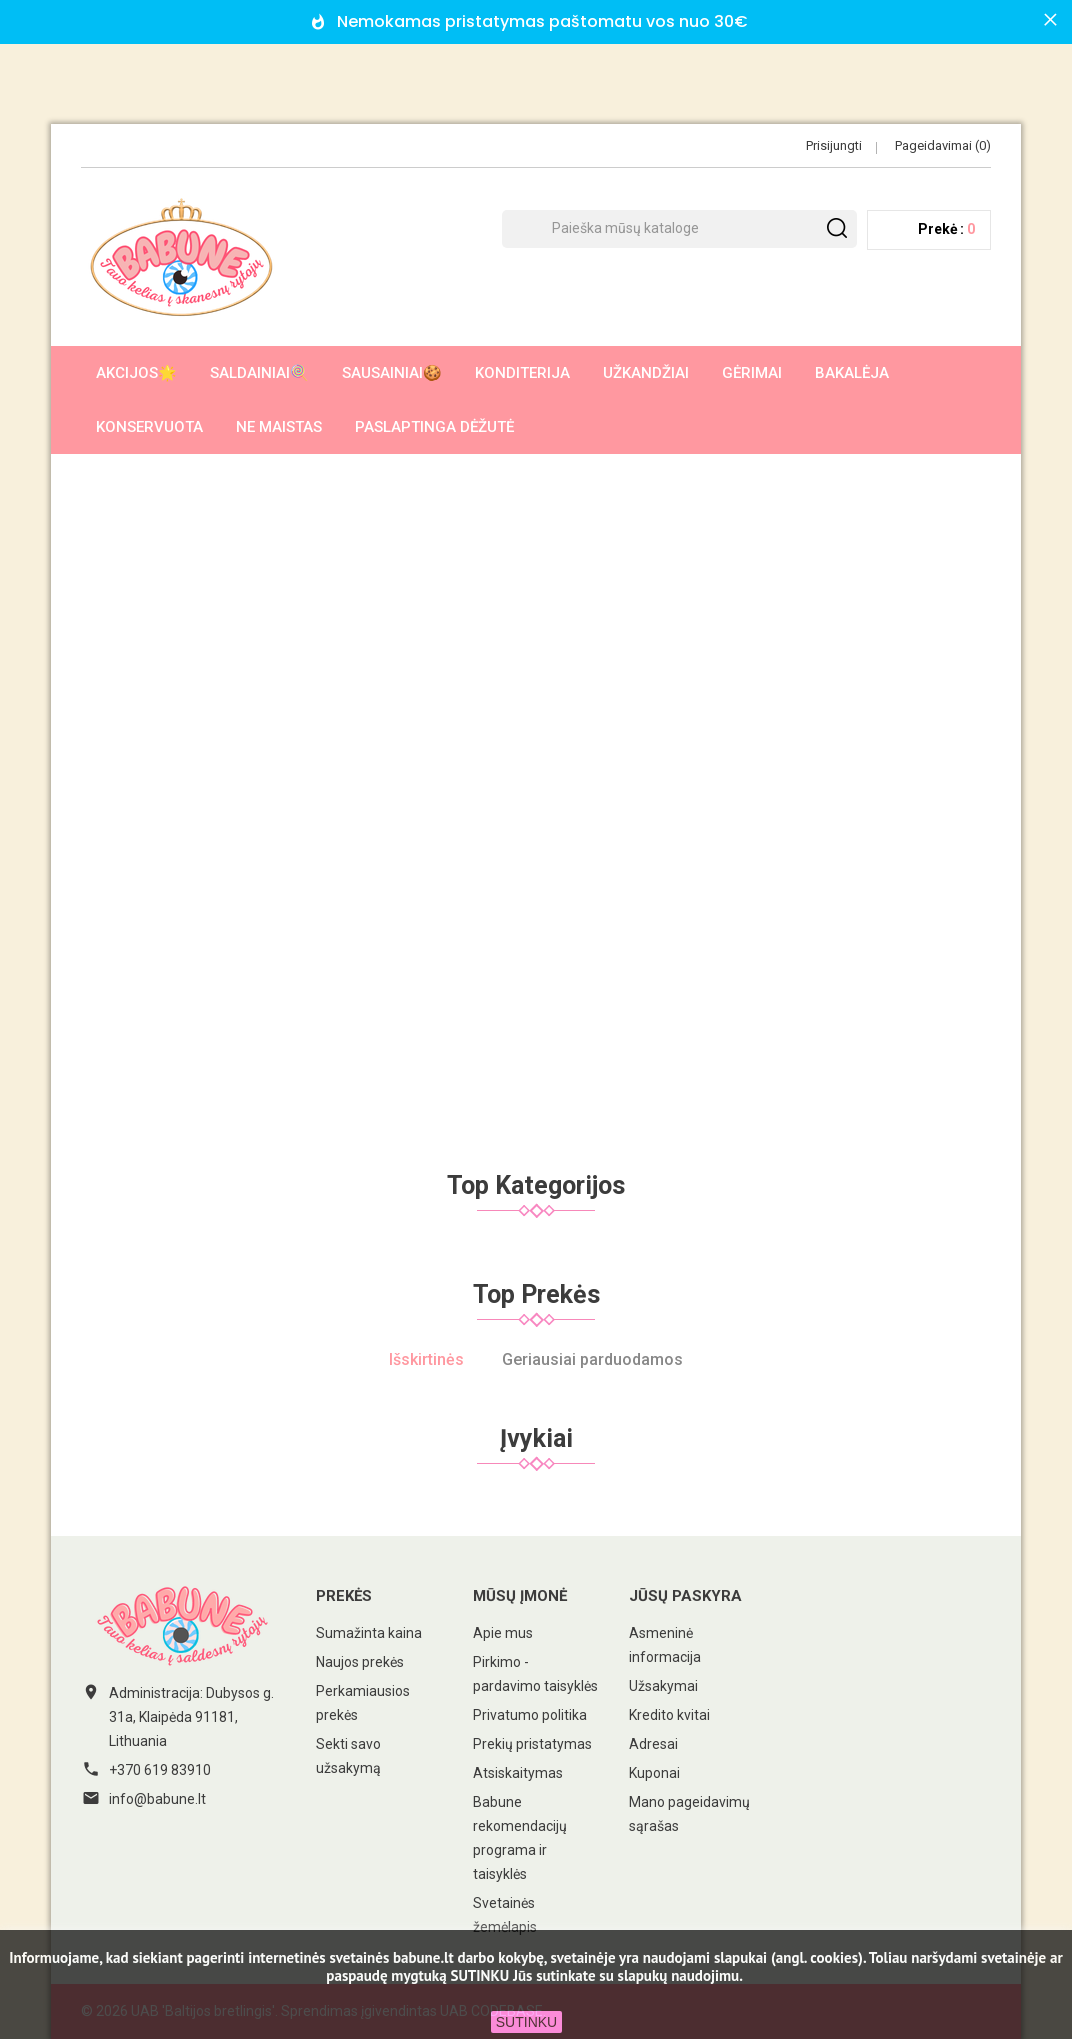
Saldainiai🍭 (259, 373)
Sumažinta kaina (369, 1633)
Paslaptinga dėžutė (434, 427)
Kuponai (654, 1773)
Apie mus (503, 1633)
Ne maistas (279, 427)
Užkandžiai (646, 373)
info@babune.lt (157, 1799)
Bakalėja (852, 373)
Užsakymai (663, 1686)
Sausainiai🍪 (392, 373)
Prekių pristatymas (532, 1744)
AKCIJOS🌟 (136, 373)
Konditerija (522, 373)
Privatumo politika (530, 1715)
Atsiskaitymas (518, 1773)
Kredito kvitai (669, 1715)
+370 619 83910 (160, 1770)
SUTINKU (526, 2022)
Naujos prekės (360, 1662)
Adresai (653, 1744)
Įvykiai (536, 1438)
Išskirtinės (426, 1359)
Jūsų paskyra (685, 1596)
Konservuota (149, 427)
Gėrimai (752, 373)
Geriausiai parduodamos (592, 1359)
